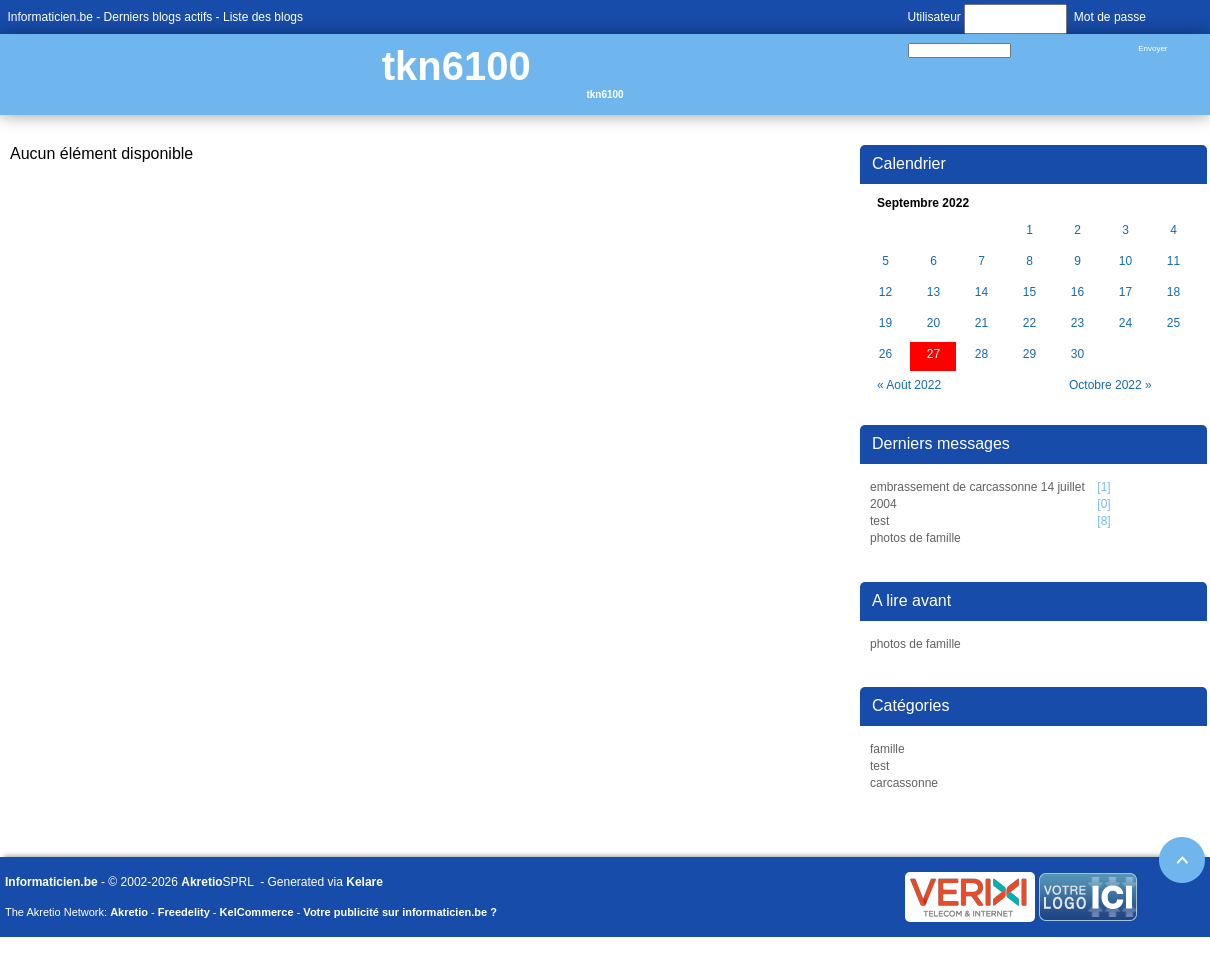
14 (981, 292)
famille (887, 749)
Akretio (201, 882)
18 (1173, 292)
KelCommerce (257, 912)
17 (1125, 292)
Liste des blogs (263, 17)
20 (933, 323)
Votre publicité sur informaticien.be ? (400, 912)
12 (885, 292)
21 (981, 323)
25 (1173, 323)
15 (1029, 292)
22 (1029, 323)
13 (933, 292)
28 (981, 354)
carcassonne (904, 783)
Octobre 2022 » (1110, 385)
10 (1125, 261)
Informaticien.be (50, 17)
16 (1077, 292)
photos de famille (915, 538)
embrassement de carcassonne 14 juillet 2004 (977, 495)
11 (1173, 261)
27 (933, 354)
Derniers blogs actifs (158, 17)
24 (1125, 323)
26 (885, 354)
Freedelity (184, 912)
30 (1077, 354)
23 (1077, 323)
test (879, 521)
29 (1029, 354)
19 (885, 323)
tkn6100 (456, 66)
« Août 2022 (909, 385)
